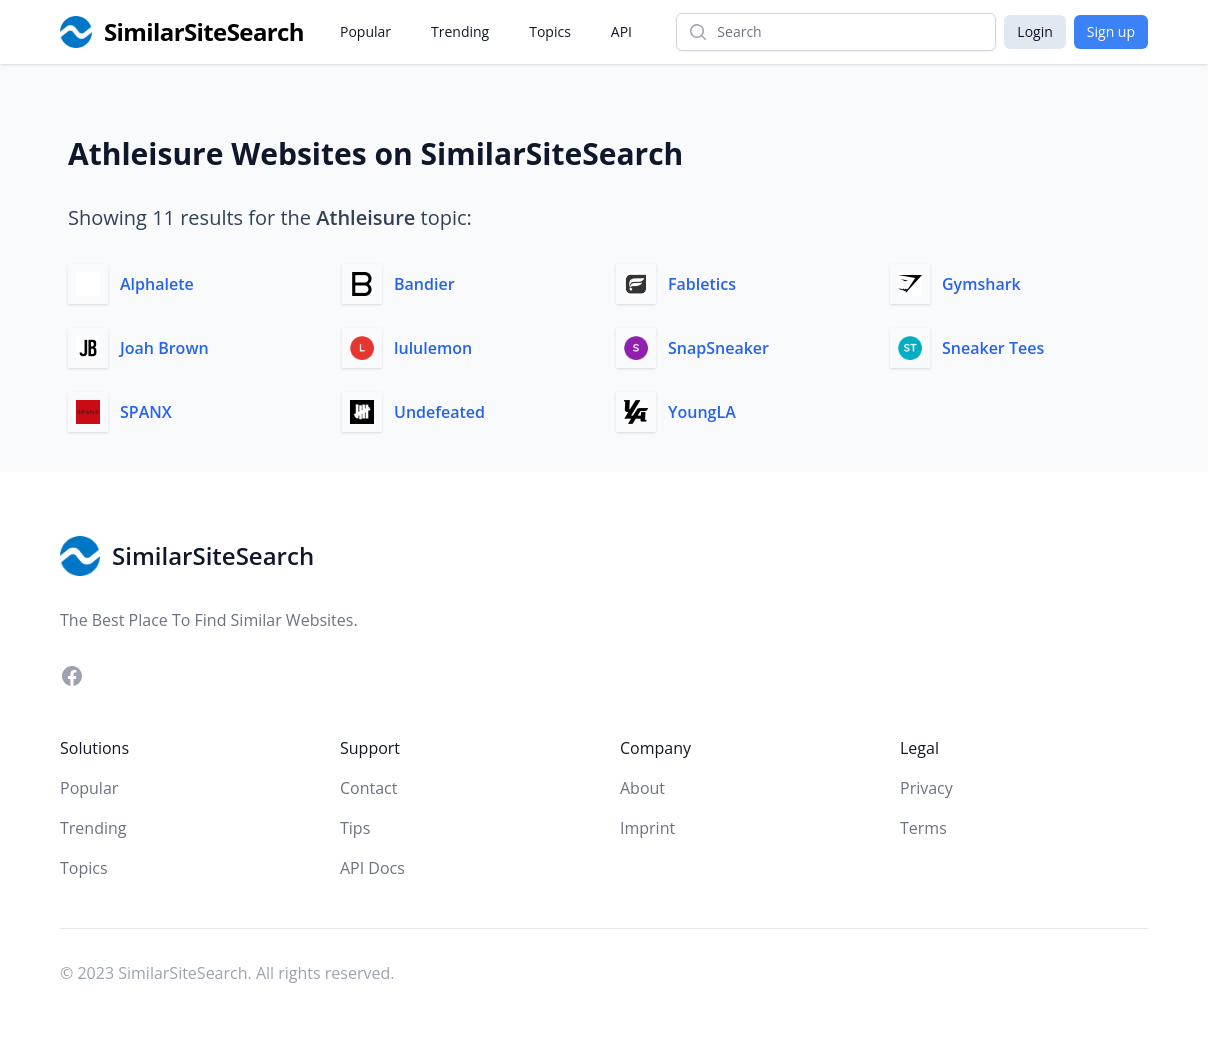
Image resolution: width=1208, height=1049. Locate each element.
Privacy (926, 788)
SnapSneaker (718, 348)
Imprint (647, 828)
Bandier (424, 284)
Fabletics (702, 284)
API (621, 31)
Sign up (1111, 31)
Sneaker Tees (993, 348)
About (642, 788)
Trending (460, 31)
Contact (368, 788)
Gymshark (981, 284)
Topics (550, 31)
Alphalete (157, 284)
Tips (355, 828)
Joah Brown (164, 348)
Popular (365, 31)
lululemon (433, 348)
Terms (923, 828)
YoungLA (702, 412)
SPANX (146, 412)
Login (1034, 31)
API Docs (372, 868)
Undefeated (439, 412)
